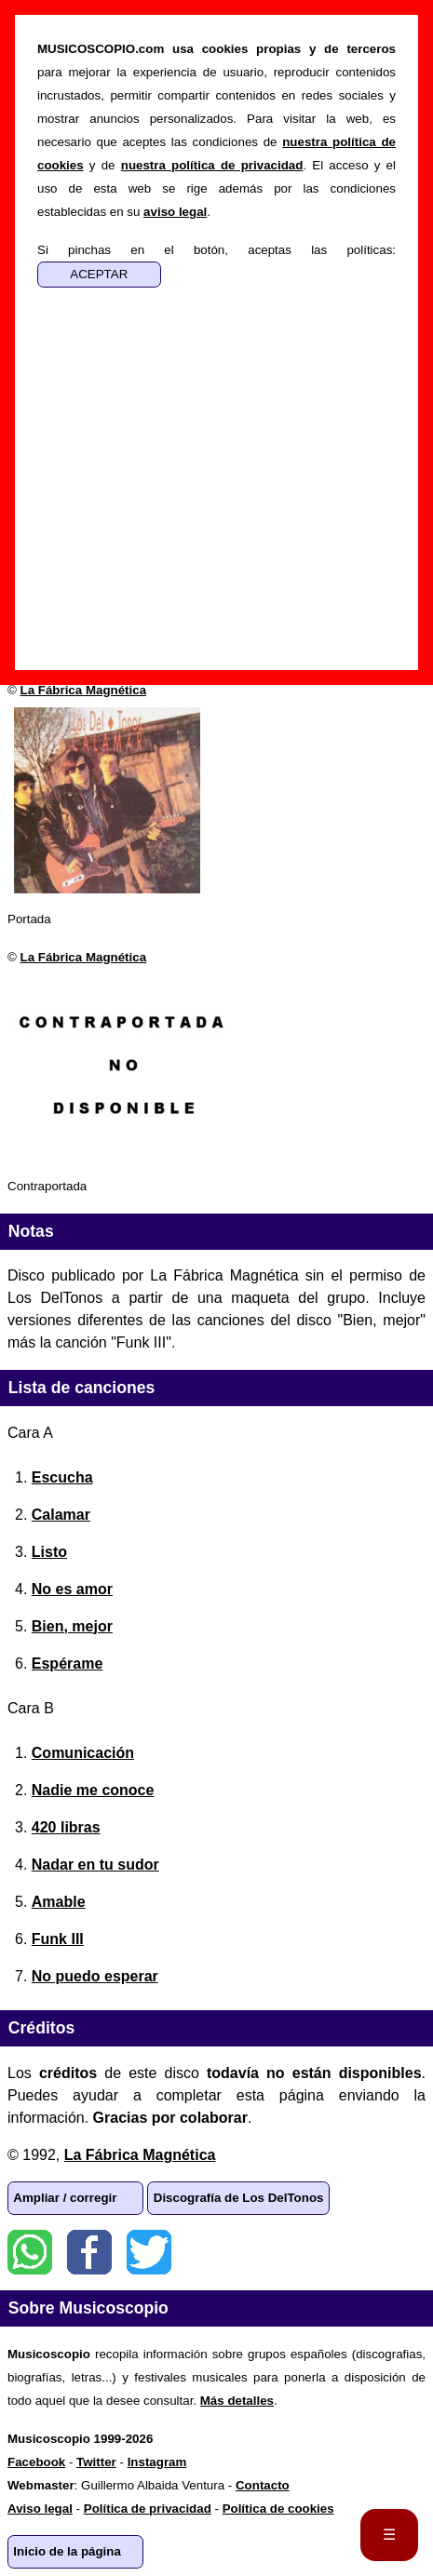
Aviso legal (40, 2509)
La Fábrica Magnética (83, 690)
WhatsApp (29, 2252)
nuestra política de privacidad (212, 165)
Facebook (89, 2252)
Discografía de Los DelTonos (239, 2198)
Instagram (157, 2462)
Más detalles (237, 2401)
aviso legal (175, 212)
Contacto (263, 2485)
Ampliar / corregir (64, 2198)
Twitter (149, 2252)
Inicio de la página (67, 2551)
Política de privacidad (147, 2509)
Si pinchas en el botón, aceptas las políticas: (216, 250)
